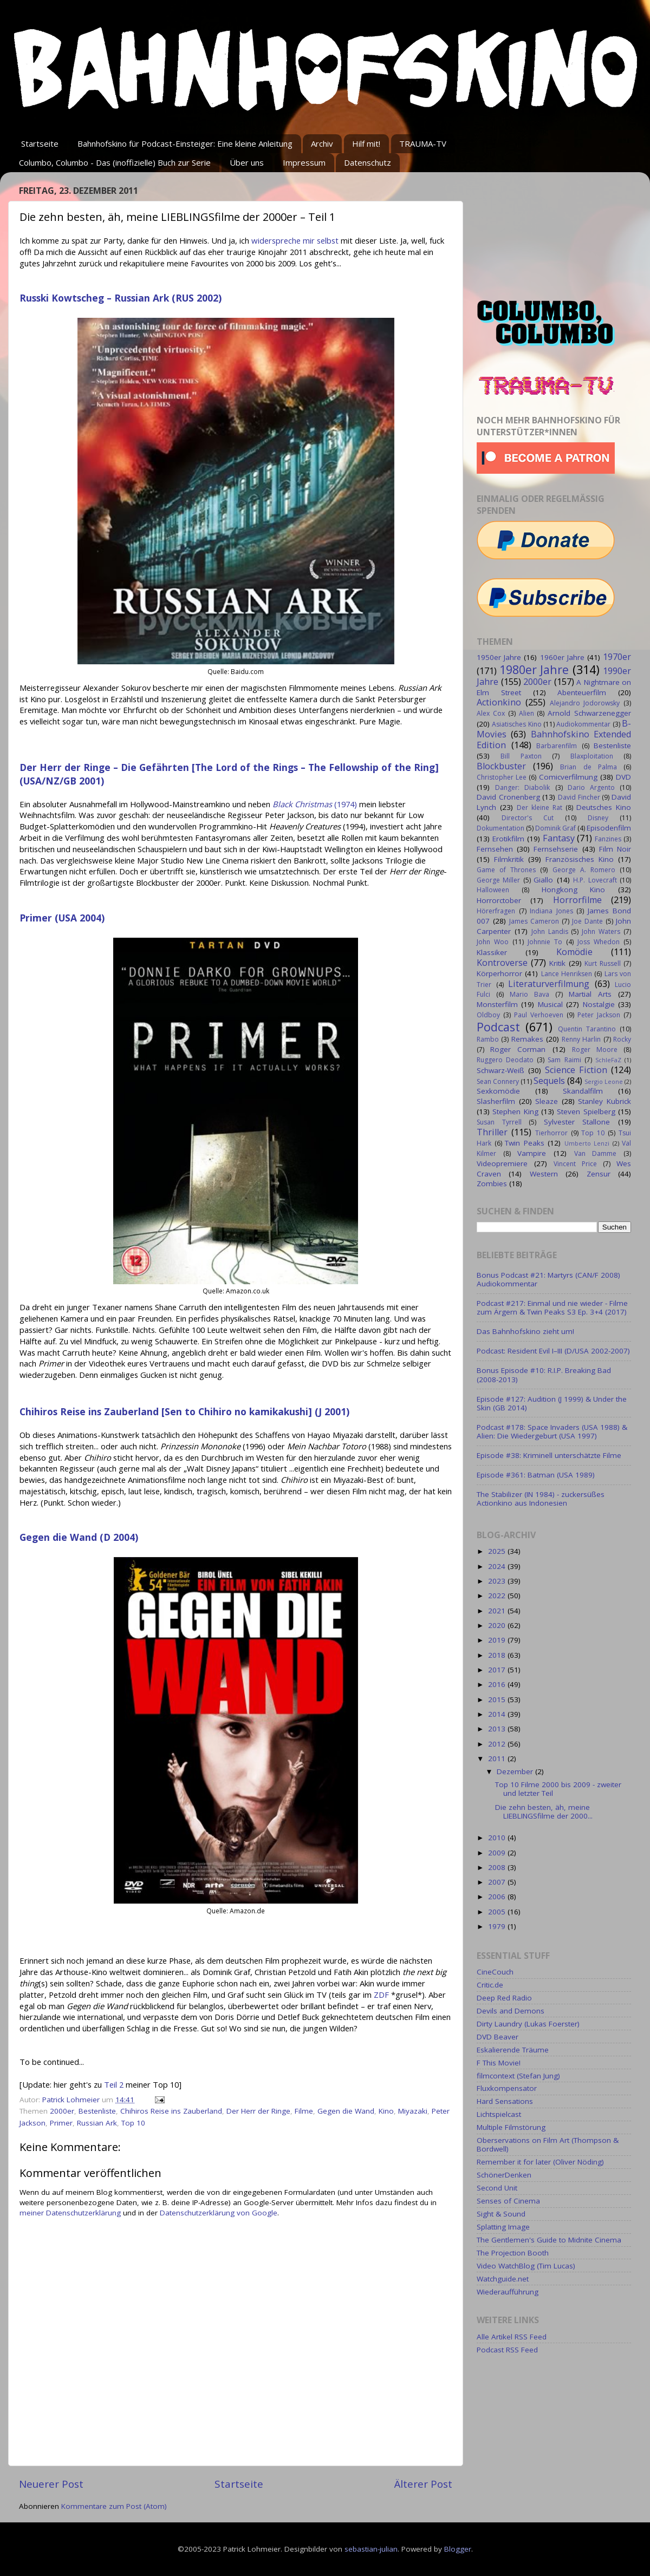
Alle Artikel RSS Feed (512, 2337)
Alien (526, 713)
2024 (498, 1566)
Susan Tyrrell (499, 1122)
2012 (498, 1744)
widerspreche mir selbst (295, 240)
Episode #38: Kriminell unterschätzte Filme (549, 1455)
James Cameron (534, 921)
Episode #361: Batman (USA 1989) (536, 1475)
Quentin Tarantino (587, 1029)
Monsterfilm (497, 1004)
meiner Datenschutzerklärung (70, 2213)
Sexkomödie (498, 1091)
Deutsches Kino (603, 807)
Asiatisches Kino (516, 724)
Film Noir (615, 849)
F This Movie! (499, 2063)
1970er (617, 657)
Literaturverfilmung (548, 984)
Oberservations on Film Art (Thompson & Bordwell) (548, 2144)
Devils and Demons (510, 2011)
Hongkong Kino (574, 889)
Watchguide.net (503, 2279)
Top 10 (133, 2123)
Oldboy (488, 1014)
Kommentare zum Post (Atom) (114, 2506)
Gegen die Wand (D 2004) (79, 1537)
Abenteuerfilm (581, 692)
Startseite (39, 143)
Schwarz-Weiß (500, 1070)
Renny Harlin (581, 1039)
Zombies (492, 1183)
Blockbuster (501, 766)
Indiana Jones (551, 911)
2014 (498, 1714)
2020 (498, 1625)
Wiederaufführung (507, 2292)
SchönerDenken (504, 2175)
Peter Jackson (598, 1014)
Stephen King (515, 1111)
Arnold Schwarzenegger (589, 713)
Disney (598, 817)
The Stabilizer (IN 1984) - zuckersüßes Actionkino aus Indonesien (540, 1498)
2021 (498, 1611)
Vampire (531, 1153)
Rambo (488, 1039)
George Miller (498, 880)
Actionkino (499, 702)
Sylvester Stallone (577, 1122)
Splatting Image (503, 2227)
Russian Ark (97, 2123)
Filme (304, 2111)
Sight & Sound (501, 2214)
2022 (498, 1595)
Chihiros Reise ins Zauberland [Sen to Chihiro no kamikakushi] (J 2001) (184, 1411)
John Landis (549, 931)
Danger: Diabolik (522, 787)
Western (544, 1174)
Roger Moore (595, 1049)
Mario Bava (529, 994)
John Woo (493, 941)
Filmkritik (509, 859)
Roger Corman (517, 1049)
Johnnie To (545, 941)
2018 (498, 1655)
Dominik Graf (555, 828)
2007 (498, 1882)
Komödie (574, 952)
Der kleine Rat (539, 807)
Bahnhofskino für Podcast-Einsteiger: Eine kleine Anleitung (184, 143)
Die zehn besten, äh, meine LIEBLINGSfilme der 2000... (544, 1811)
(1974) (314, 804)
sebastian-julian (371, 2549)
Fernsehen (495, 849)
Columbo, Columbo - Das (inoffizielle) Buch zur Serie (115, 162)
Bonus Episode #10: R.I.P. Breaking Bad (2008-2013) (544, 1374)
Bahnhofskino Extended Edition (554, 739)
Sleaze (546, 1101)
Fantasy (559, 838)
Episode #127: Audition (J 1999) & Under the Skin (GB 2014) (552, 1403)
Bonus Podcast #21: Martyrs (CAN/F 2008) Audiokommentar (548, 1279)
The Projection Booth (513, 2253)
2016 (498, 1684)
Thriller (492, 1132)
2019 (498, 1640)
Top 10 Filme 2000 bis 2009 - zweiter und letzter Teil (558, 1789)
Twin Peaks (524, 1143)
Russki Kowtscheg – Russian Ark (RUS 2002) (121, 297)
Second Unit (497, 2188)
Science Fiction (576, 1070)
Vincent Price (575, 1163)
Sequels (549, 1081)
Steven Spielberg (586, 1111)
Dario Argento (591, 787)
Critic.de (490, 1985)
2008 (498, 1867)
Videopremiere (502, 1163)
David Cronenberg (508, 797)
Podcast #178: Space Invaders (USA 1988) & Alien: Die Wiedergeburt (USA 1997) (552, 1431)
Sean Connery (498, 1081)
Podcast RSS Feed (507, 2350)
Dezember (516, 1771)
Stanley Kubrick (604, 1101)
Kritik (557, 963)
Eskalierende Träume (513, 2050)
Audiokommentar (583, 724)
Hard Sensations (505, 2101)
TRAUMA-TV (422, 143)
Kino (386, 2111)
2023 (498, 1581)
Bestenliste (97, 2111)
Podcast (498, 1027)
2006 (498, 1896)
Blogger (457, 2549)
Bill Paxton (520, 756)
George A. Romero (583, 869)
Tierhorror (551, 1132)
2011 (498, 1758)
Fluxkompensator (507, 2088)
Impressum (304, 162)
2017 (498, 1670)
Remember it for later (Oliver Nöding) (540, 2162)
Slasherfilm (496, 1101)
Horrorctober (499, 900)
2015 (498, 1699)
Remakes (527, 1039)
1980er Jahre (534, 669)
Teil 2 (113, 2084)
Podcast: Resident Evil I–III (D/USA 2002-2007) (553, 1351)
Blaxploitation (591, 756)
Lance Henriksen (566, 973)
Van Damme (595, 1153)
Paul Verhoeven (538, 1014)
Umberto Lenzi (587, 1143)
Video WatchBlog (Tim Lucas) (526, 2266)
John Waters (601, 931)
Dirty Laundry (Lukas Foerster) (528, 2024)
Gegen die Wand (345, 2111)
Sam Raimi (564, 1059)
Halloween (493, 889)
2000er (62, 2111)
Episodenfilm (609, 828)
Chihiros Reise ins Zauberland (171, 2111)
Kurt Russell (602, 963)
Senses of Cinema (508, 2201)
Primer (61, 2123)
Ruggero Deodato (505, 1059)
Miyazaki (412, 2111)
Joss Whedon (598, 941)
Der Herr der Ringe (258, 2111)
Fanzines (608, 839)
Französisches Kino (579, 859)
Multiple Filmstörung (511, 2127)
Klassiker (492, 952)
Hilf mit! (366, 143)
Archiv (322, 143)
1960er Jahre (562, 657)
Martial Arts (590, 994)
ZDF (381, 1994)
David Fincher (579, 797)
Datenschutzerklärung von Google (218, 2213)
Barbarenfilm (556, 745)
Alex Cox (491, 713)
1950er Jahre (499, 657)
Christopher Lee (501, 777)
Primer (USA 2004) (62, 917)
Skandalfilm (583, 1091)
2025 (498, 1551)
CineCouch (495, 1972)
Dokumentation (500, 828)
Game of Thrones (506, 869)
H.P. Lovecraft (594, 880)
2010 (498, 1837)
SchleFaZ (608, 1060)
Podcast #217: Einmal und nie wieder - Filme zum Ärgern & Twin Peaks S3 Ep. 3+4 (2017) (552, 1307)
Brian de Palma (588, 767)
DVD (623, 777)
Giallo (543, 880)
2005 (498, 1912)
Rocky (622, 1039)
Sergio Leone (603, 1081)
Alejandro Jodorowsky (585, 703)
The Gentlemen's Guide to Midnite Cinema (549, 2240)
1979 (498, 1926)
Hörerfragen (496, 911)
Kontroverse (502, 963)
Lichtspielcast (499, 2114)
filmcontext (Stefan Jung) (518, 2076)
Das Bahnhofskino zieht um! (525, 1331)
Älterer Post (423, 2484)
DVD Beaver (497, 2037)
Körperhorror (499, 973)
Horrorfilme (577, 900)
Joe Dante (587, 921)
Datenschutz (367, 162)
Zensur (598, 1174)
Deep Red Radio (504, 1998)
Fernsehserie (556, 849)
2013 (498, 1729)
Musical (550, 1004)
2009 (498, 1853)
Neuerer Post (51, 2484)
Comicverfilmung (568, 777)
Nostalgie (599, 1004)
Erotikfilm (508, 839)
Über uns (247, 162)
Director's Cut (528, 817)
